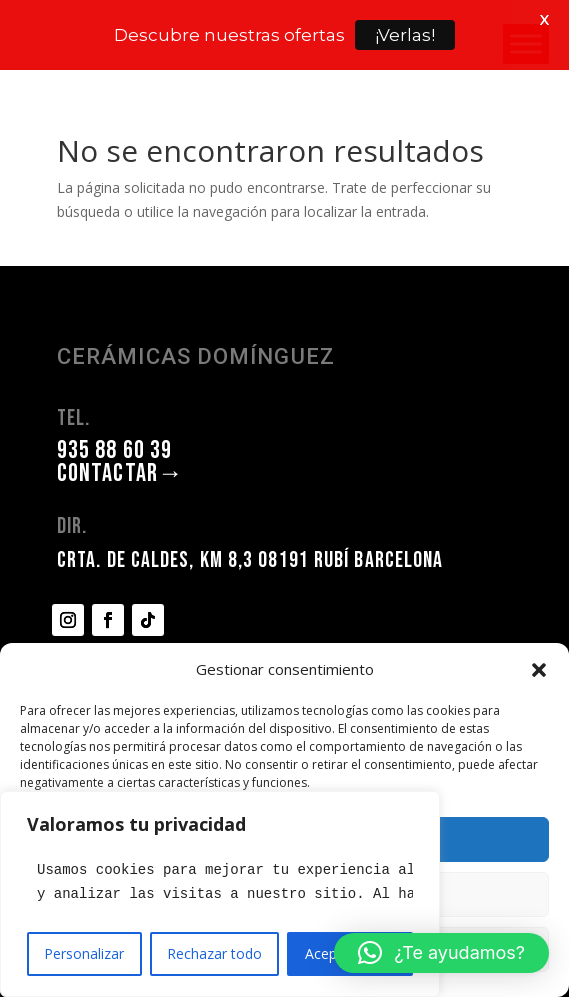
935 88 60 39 (114, 410)
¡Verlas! (405, 35)
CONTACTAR (120, 433)
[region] (220, 894)
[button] (539, 670)
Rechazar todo (214, 953)
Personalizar (84, 953)
